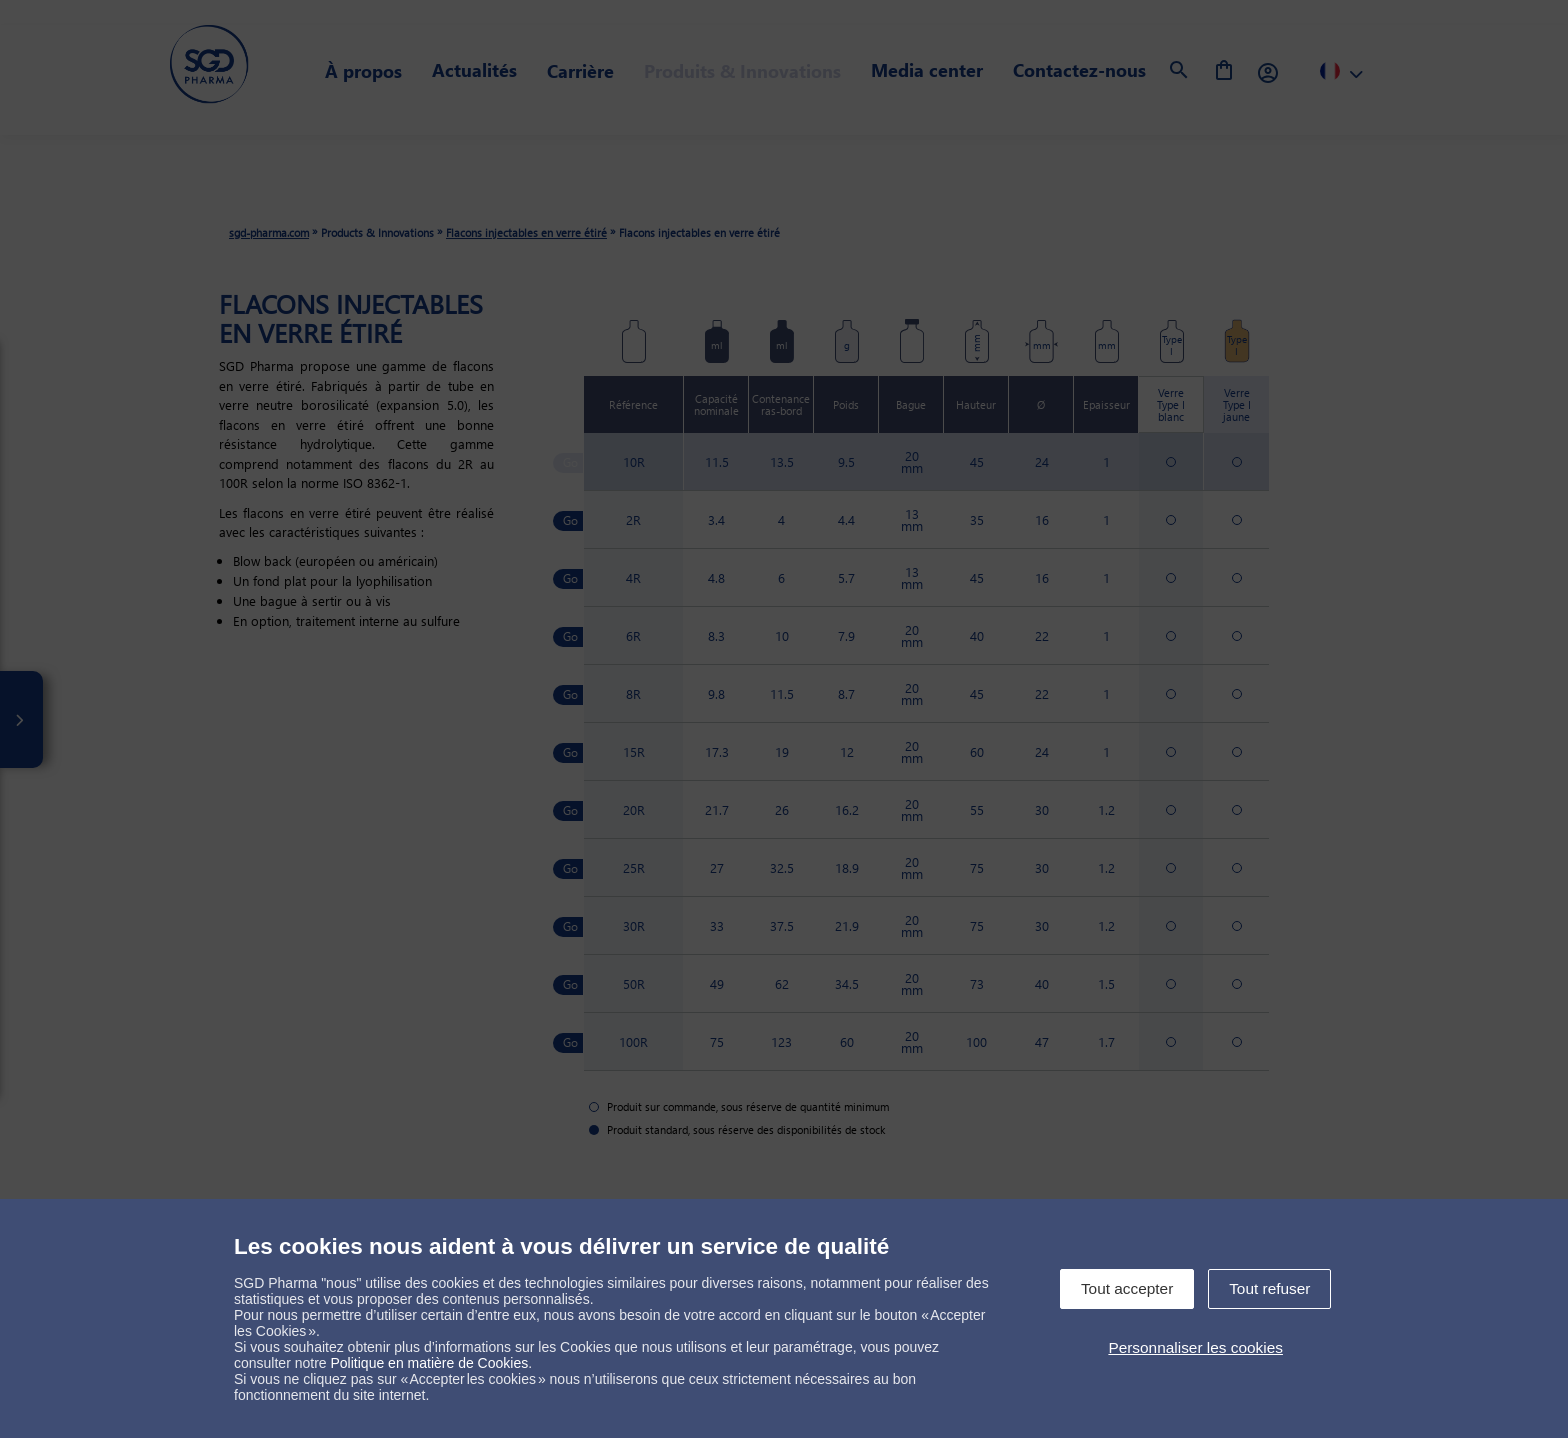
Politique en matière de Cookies (430, 1363)
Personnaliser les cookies (1195, 1347)
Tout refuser (1269, 1288)
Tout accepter (1127, 1288)
